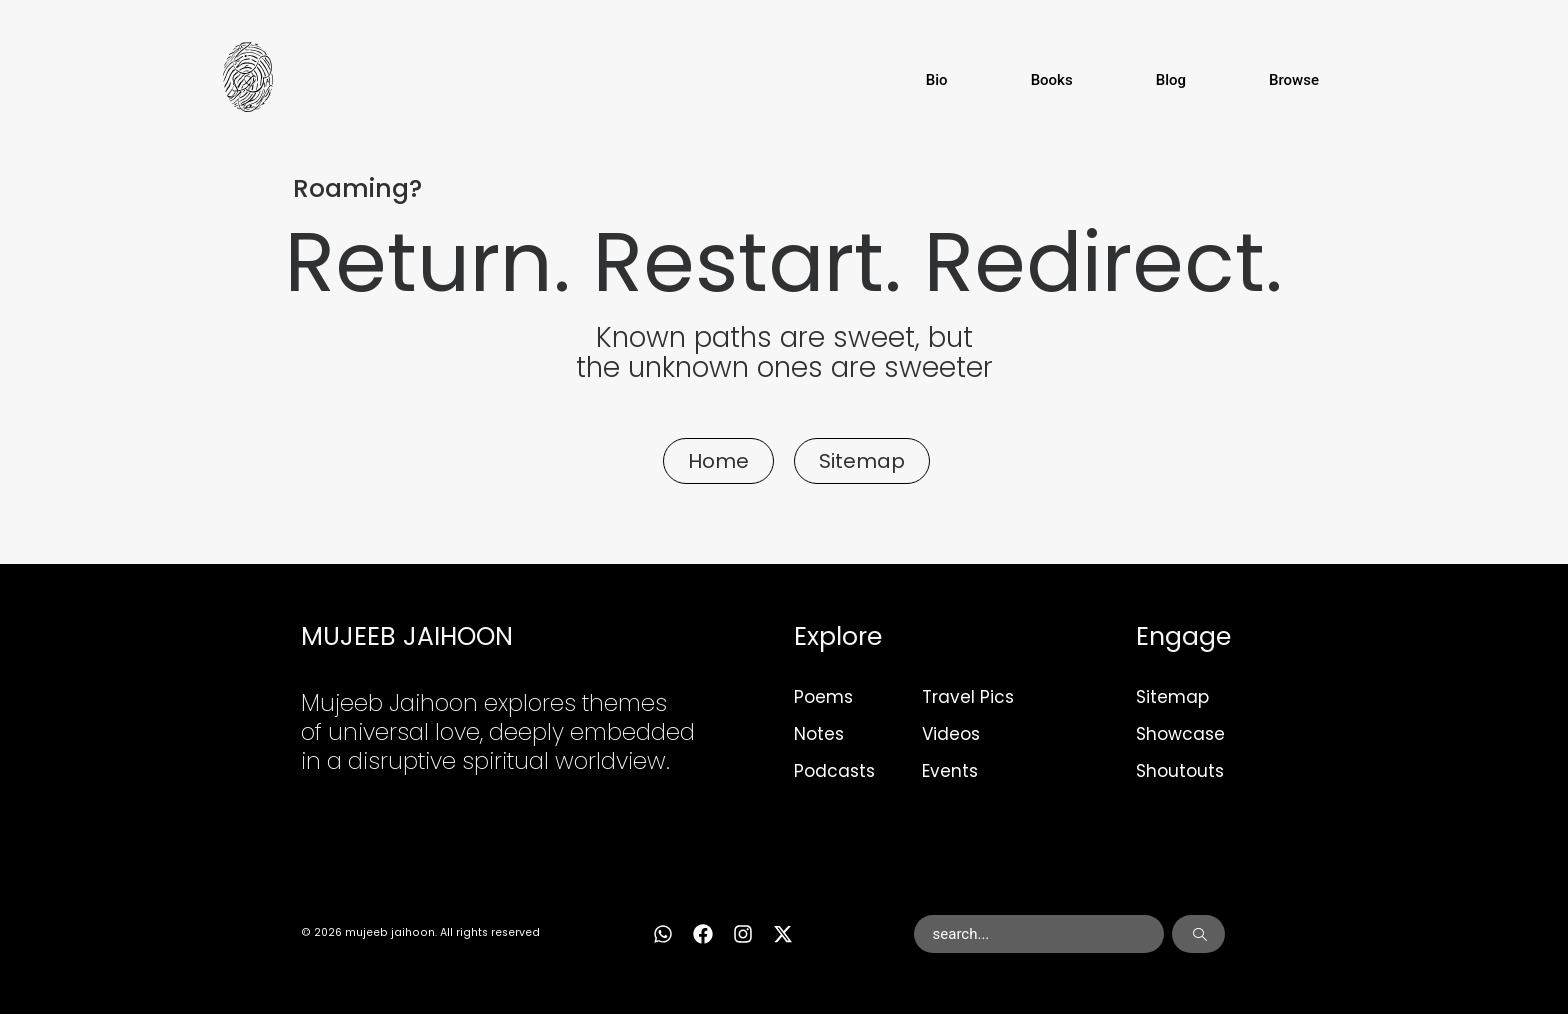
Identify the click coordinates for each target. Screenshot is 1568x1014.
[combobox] (1039, 934)
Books (1052, 80)
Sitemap (1172, 697)
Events (950, 771)
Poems (823, 697)
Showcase (1180, 734)
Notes (819, 734)
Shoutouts (1180, 771)
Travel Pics (968, 697)
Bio (937, 80)
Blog (1171, 80)
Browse (1294, 80)
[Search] (1198, 934)
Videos (951, 734)
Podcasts (834, 771)
